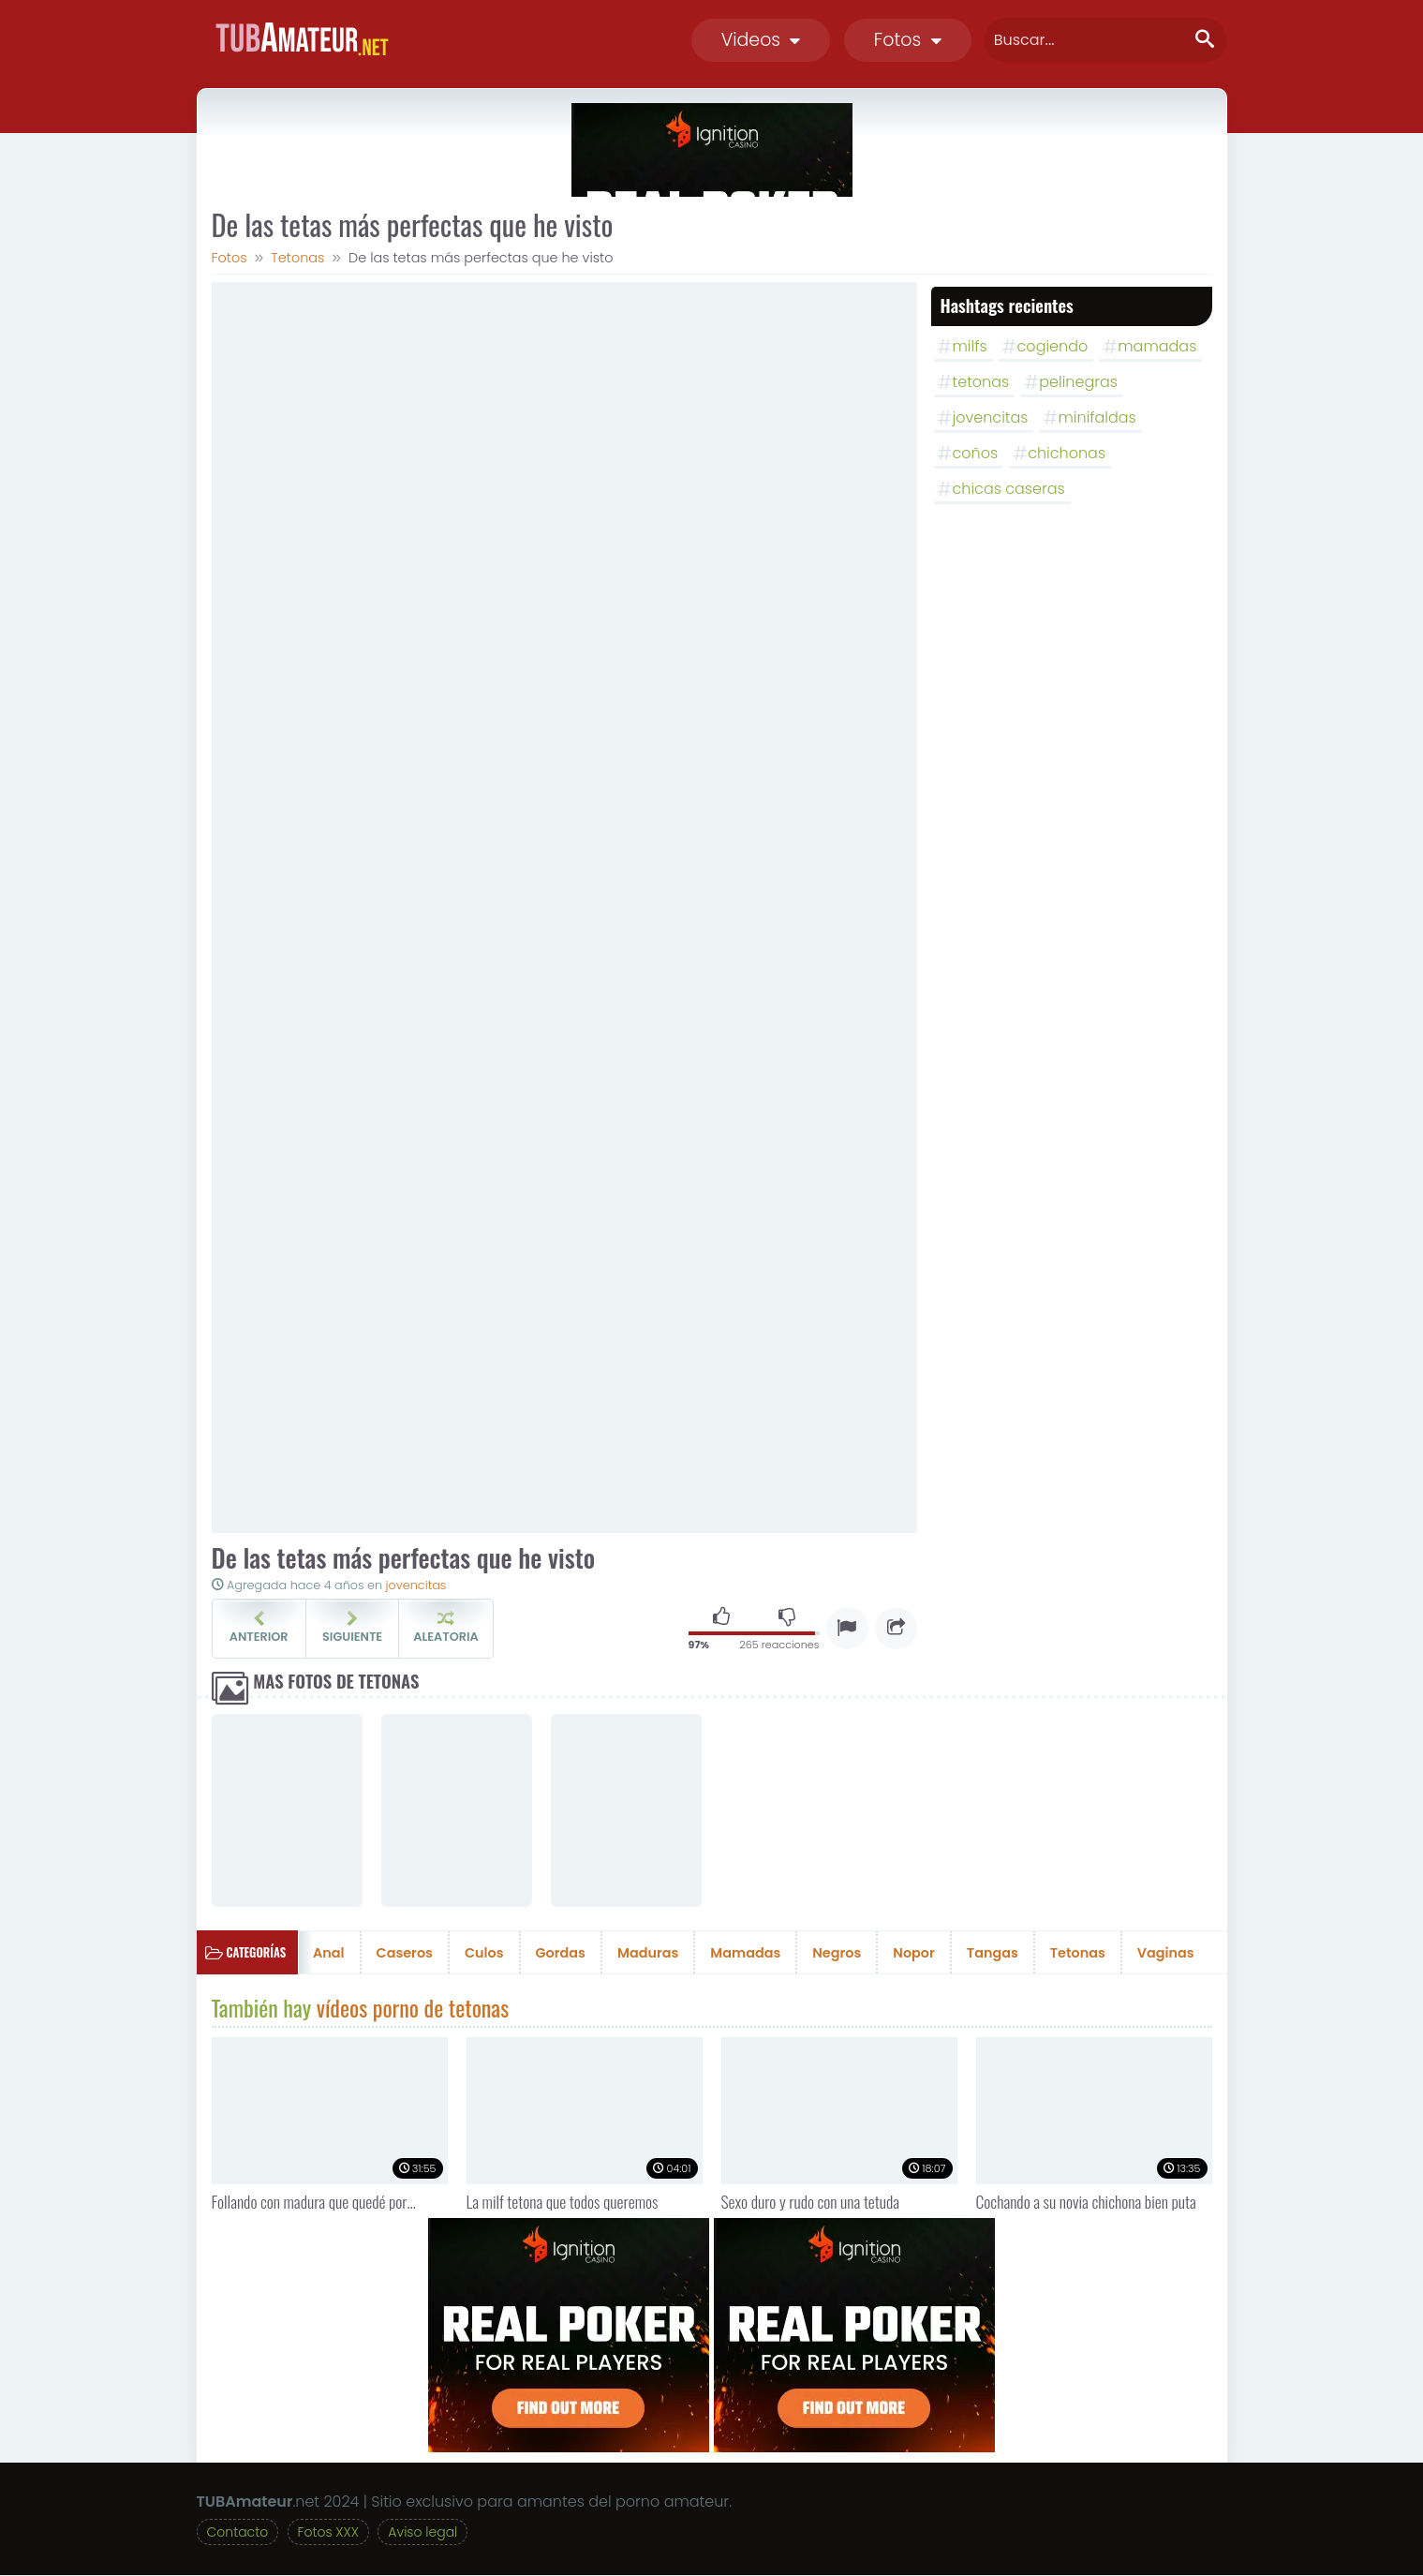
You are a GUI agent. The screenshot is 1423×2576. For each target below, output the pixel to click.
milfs (970, 346)
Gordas (561, 1952)
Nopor (914, 1952)
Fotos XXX (328, 2533)
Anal (329, 1952)
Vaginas (1165, 1952)
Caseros (405, 1952)
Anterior (259, 1628)
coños (976, 453)
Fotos (907, 39)
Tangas (992, 1952)
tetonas (981, 382)
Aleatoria (445, 1628)
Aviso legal (422, 2533)
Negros (836, 1952)
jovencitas (416, 1585)
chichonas (1066, 453)
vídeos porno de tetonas (413, 2007)
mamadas (1157, 346)
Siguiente (352, 1628)
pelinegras (1078, 382)
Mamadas (745, 1952)
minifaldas (1096, 417)
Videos (761, 39)
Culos (484, 1952)
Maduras (647, 1952)
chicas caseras (1009, 488)
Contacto (238, 2533)
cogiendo (1053, 346)
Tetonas (1077, 1952)
